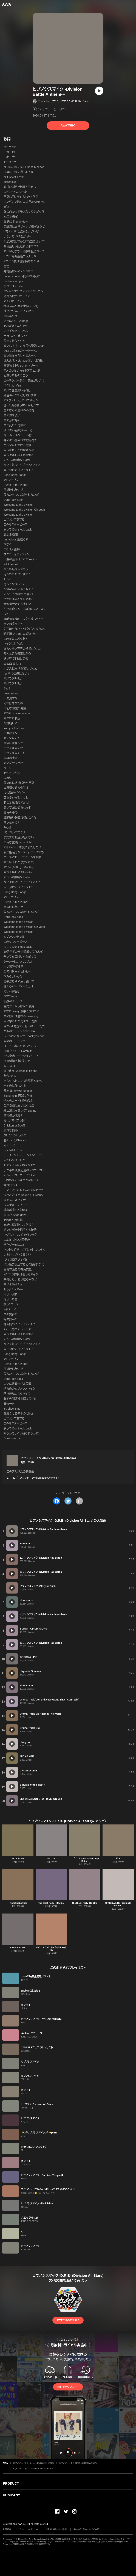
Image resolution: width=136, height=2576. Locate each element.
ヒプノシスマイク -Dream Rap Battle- (85, 1859)
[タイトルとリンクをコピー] (79, 1500)
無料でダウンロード (68, 2387)
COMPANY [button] (11, 2495)
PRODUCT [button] (11, 2483)
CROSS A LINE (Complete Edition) (118, 1904)
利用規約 (7, 2529)
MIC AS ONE (18, 1858)
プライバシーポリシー (28, 2529)
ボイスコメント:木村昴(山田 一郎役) (51, 1948)
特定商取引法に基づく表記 (86, 2529)
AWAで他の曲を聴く (68, 2320)
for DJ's (51, 1858)
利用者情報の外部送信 (56, 2529)
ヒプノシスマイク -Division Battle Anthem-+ (48, 1458)
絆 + (118, 1858)
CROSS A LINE (17, 1947)
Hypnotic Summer (18, 1903)
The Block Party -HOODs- (85, 1903)
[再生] (99, 91)
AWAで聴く (68, 125)
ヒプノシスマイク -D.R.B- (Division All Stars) (77, 101)
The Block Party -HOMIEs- (51, 1903)
